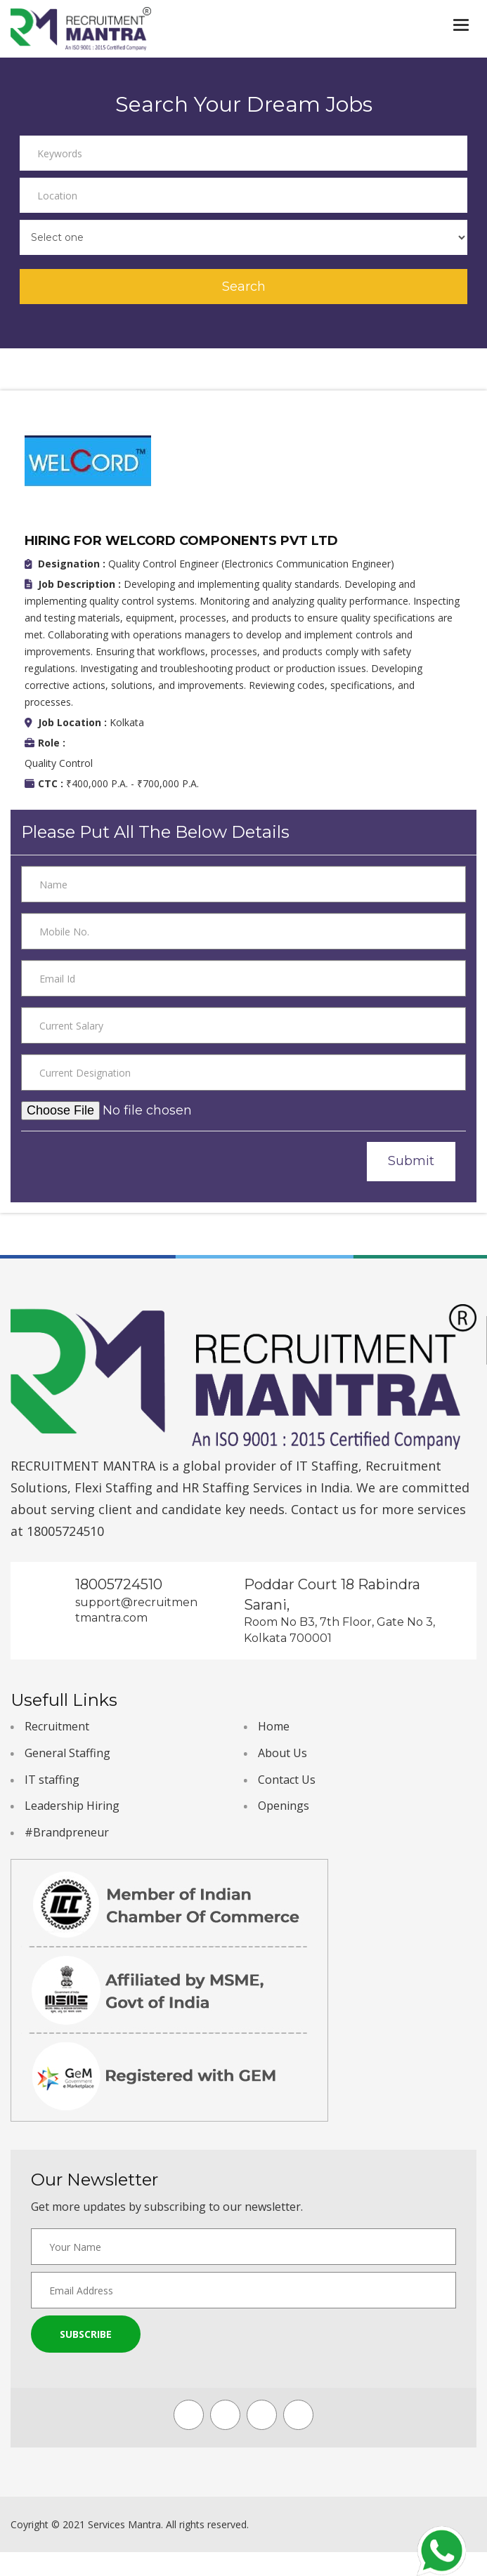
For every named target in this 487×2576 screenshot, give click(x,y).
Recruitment (57, 1726)
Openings (283, 1805)
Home (274, 1726)
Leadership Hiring (72, 1805)
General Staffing (67, 1753)
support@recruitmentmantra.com (136, 1610)
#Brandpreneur (67, 1832)
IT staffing (52, 1779)
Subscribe (86, 2334)
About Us (282, 1753)
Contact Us (287, 1779)
